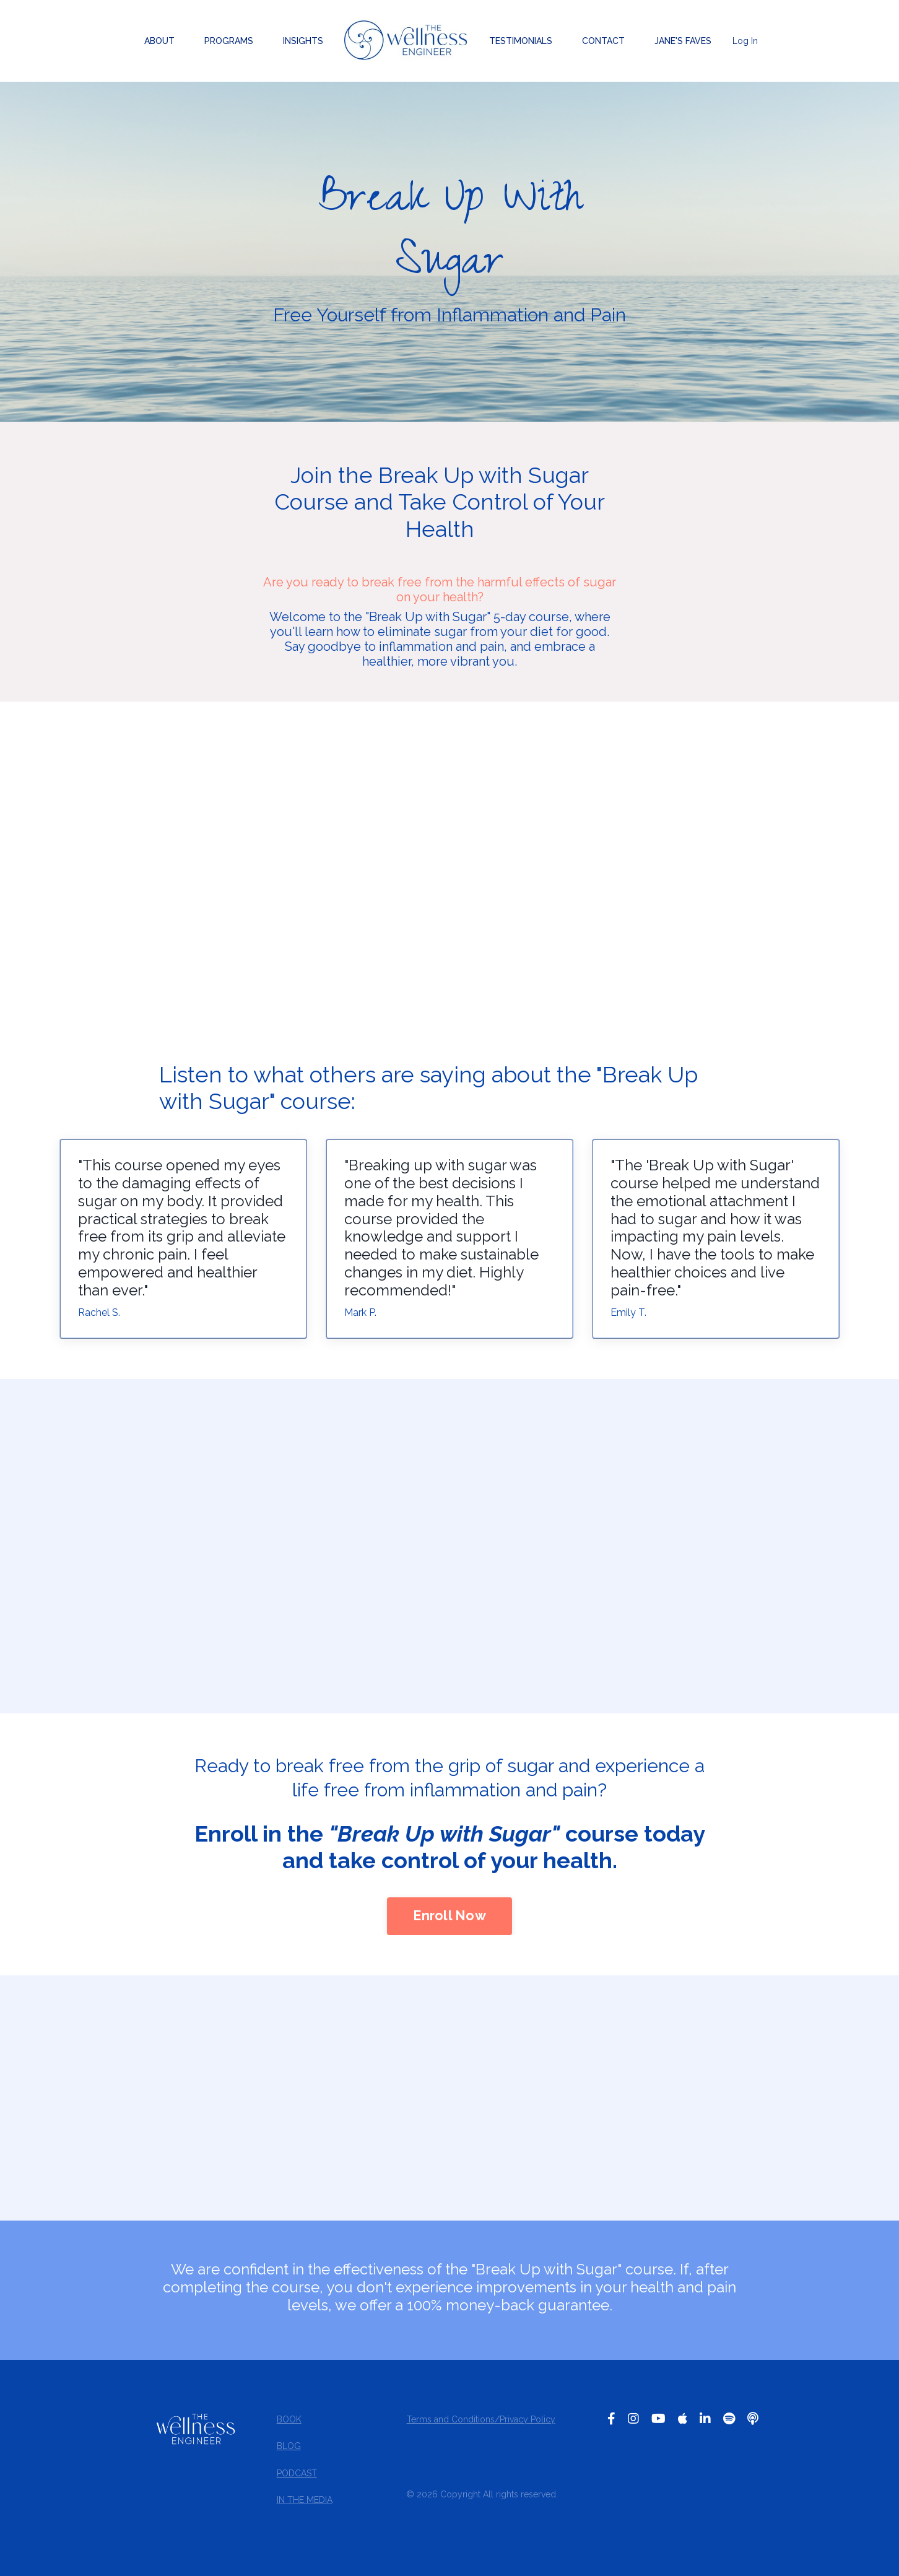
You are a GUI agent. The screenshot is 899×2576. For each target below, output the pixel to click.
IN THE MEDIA (304, 2503)
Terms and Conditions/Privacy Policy (480, 2422)
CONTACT (603, 41)
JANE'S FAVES (682, 41)
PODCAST (296, 2476)
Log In (745, 41)
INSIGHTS (303, 41)
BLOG (288, 2449)
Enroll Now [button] (449, 1919)
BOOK (288, 2422)
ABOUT (159, 41)
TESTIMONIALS (520, 41)
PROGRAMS (228, 41)
